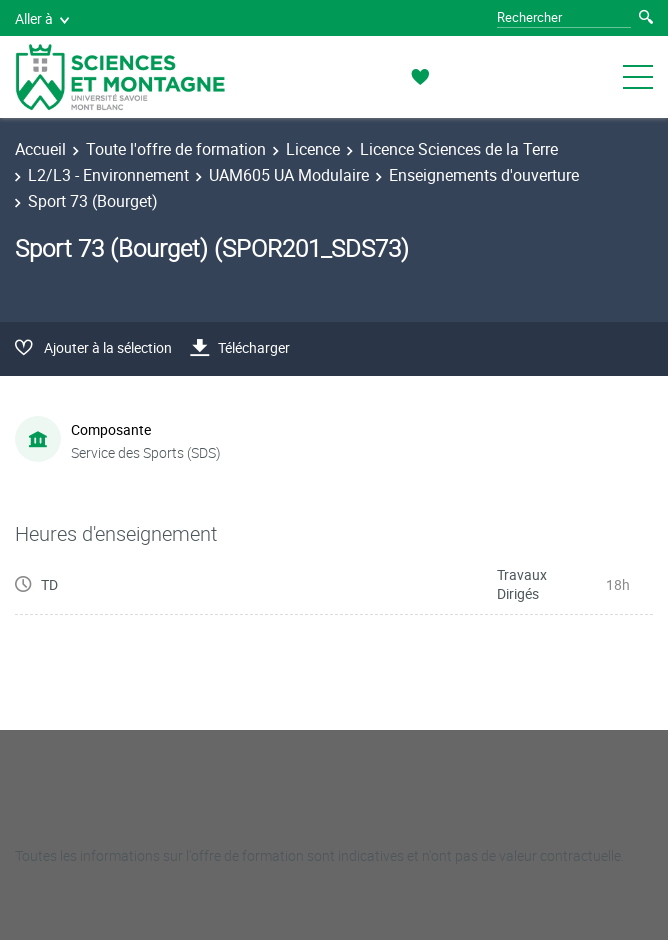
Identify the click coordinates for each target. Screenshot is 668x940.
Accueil (40, 149)
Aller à (42, 18)
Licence (313, 149)
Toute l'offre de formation (176, 149)
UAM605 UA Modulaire (289, 175)
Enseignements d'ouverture (484, 175)
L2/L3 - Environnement (108, 175)
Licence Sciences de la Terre (459, 149)
